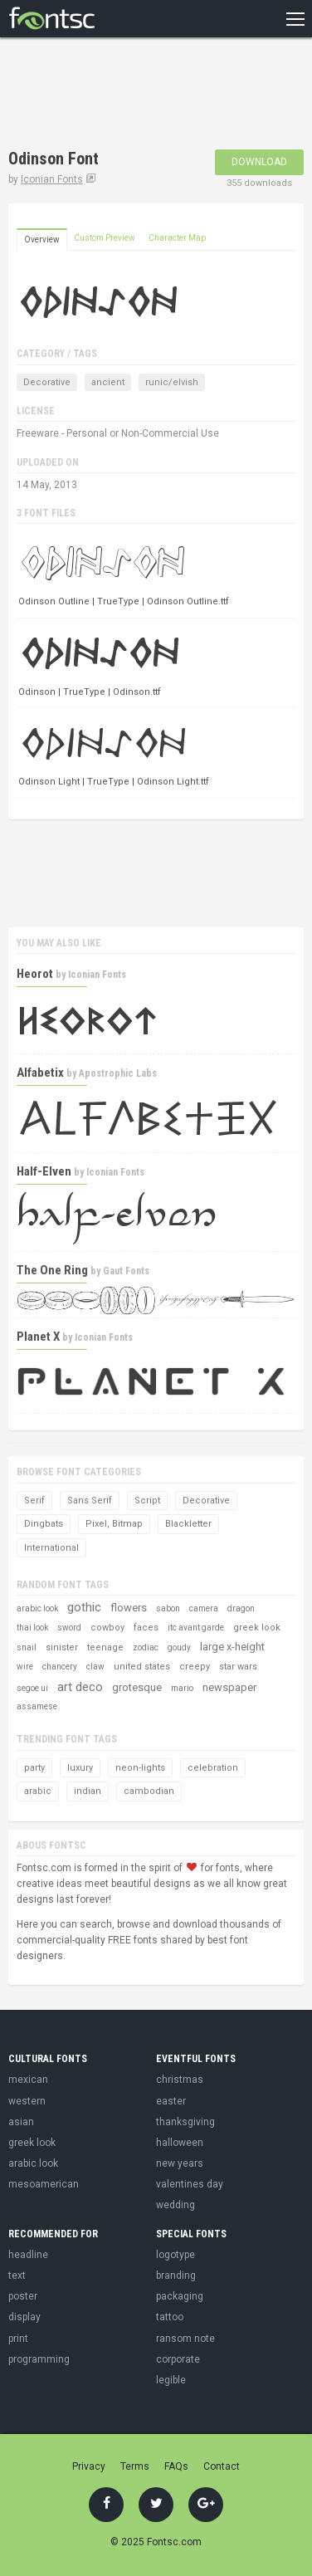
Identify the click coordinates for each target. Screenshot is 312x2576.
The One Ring (52, 1270)
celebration (213, 1767)
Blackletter (188, 1523)
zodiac (145, 1647)
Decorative (47, 382)
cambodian (149, 1791)
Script (147, 1500)
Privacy (88, 2466)
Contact (221, 2466)
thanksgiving (185, 2122)
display (24, 2317)
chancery (59, 1666)
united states (142, 1666)
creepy (194, 1666)
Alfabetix (40, 1072)
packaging (179, 2296)
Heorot (35, 973)
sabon (168, 1608)
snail (27, 1647)
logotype (175, 2255)
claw (95, 1666)
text (17, 2275)
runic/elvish (171, 382)
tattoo (169, 2317)
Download (259, 162)
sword (69, 1627)
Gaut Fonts (126, 1271)
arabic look (37, 1608)
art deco (80, 1686)
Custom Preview (104, 237)
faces (146, 1627)
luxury (80, 1767)
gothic (84, 1607)
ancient (107, 382)
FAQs (176, 2466)
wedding (175, 2205)
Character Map (177, 237)
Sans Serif (89, 1500)
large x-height (232, 1646)
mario (182, 1688)
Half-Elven (44, 1171)
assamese (37, 1706)
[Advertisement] (141, 95)
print (18, 2338)
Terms (134, 2466)
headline (28, 2255)
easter (171, 2101)
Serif (34, 1500)
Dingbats (43, 1523)
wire (25, 1666)
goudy (179, 1647)
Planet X (38, 1336)
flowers (128, 1607)
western (27, 2101)
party (34, 1767)
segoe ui (32, 1688)
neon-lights (140, 1767)
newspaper (229, 1687)
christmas (179, 2079)
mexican (28, 2079)
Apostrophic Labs (118, 1073)
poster (22, 2296)
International (51, 1547)
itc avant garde (196, 1627)
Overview (42, 239)
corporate (178, 2359)
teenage (105, 1647)
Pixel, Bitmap (114, 1523)
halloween (179, 2142)
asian (21, 2122)
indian (87, 1791)
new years (179, 2163)
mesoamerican (43, 2184)
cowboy (107, 1627)
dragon (241, 1608)
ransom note (185, 2338)
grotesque (137, 1687)
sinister (62, 1647)
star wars (238, 1666)
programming (39, 2359)
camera (203, 1608)
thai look (32, 1627)
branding (176, 2275)
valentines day (189, 2184)
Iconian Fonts (52, 179)
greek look (256, 1627)
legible (171, 2380)
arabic (37, 1791)
